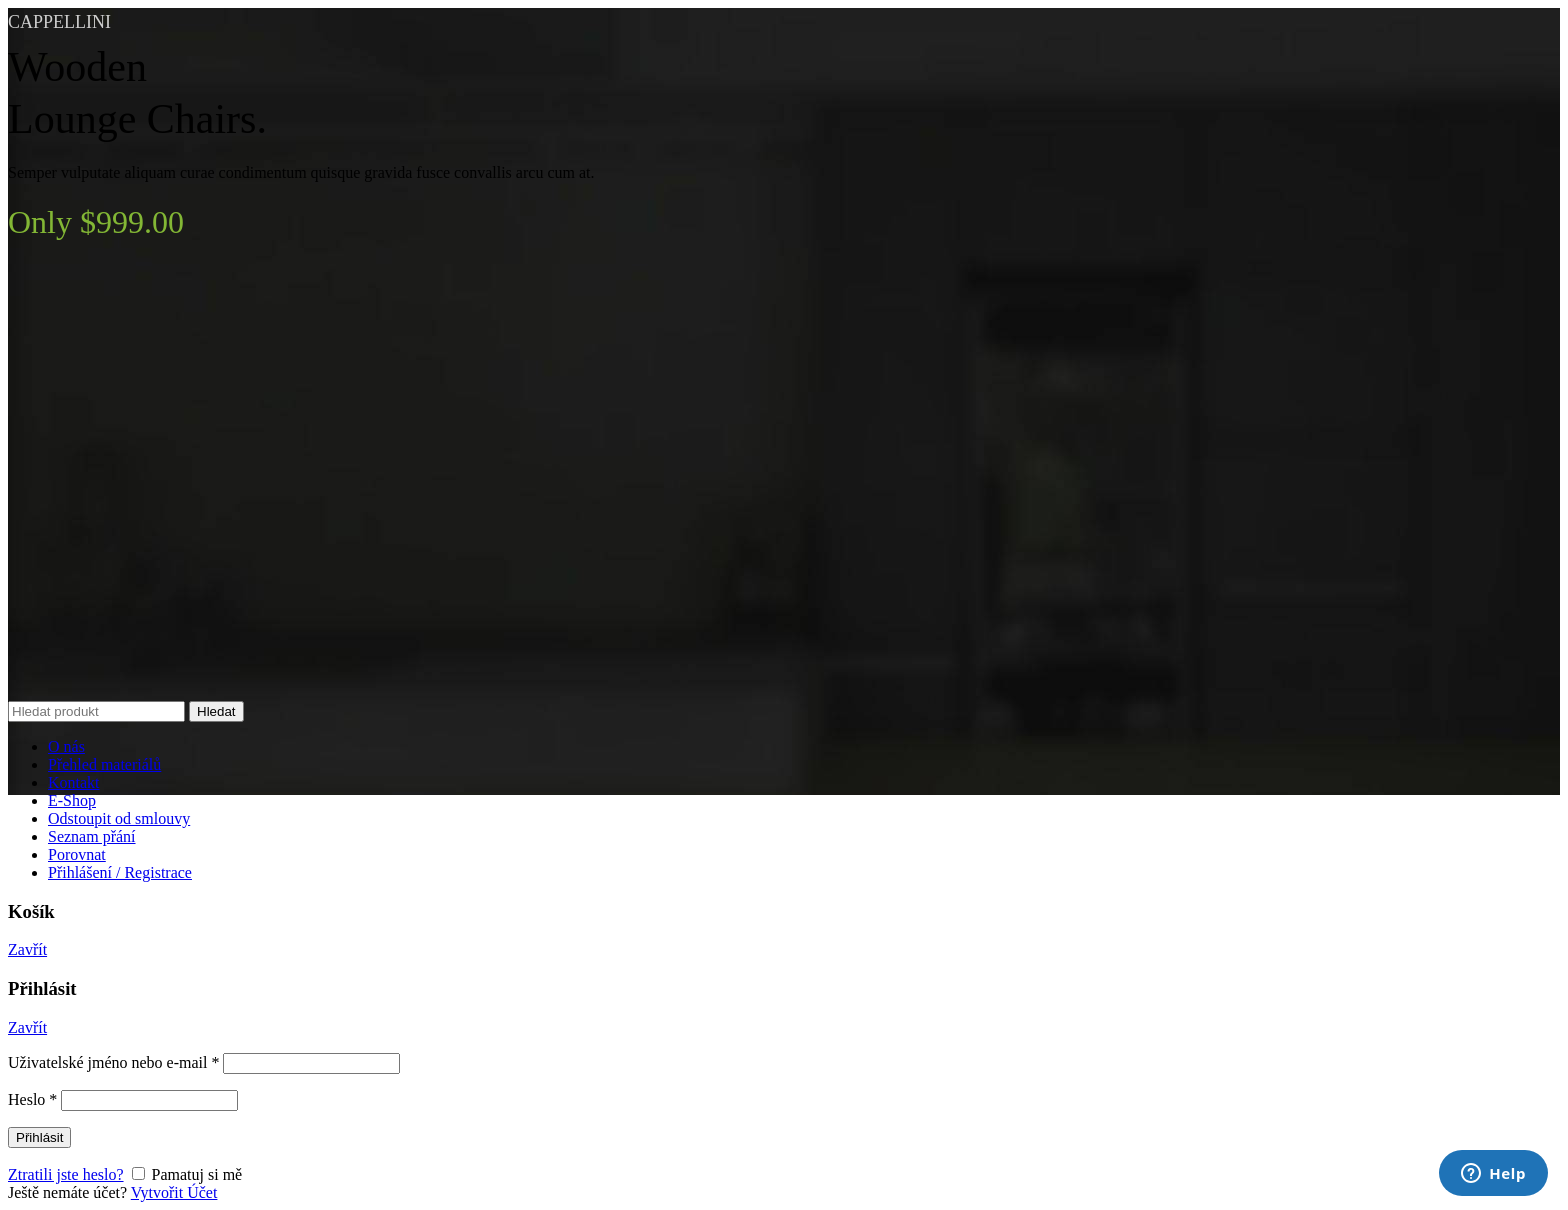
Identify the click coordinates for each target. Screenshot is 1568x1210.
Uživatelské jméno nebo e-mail (113, 1062)
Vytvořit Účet (174, 1192)
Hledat (216, 711)
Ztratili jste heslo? (66, 1174)
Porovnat (77, 854)
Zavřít (27, 949)
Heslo (32, 1099)
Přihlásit (39, 1137)
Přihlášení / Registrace (120, 872)
